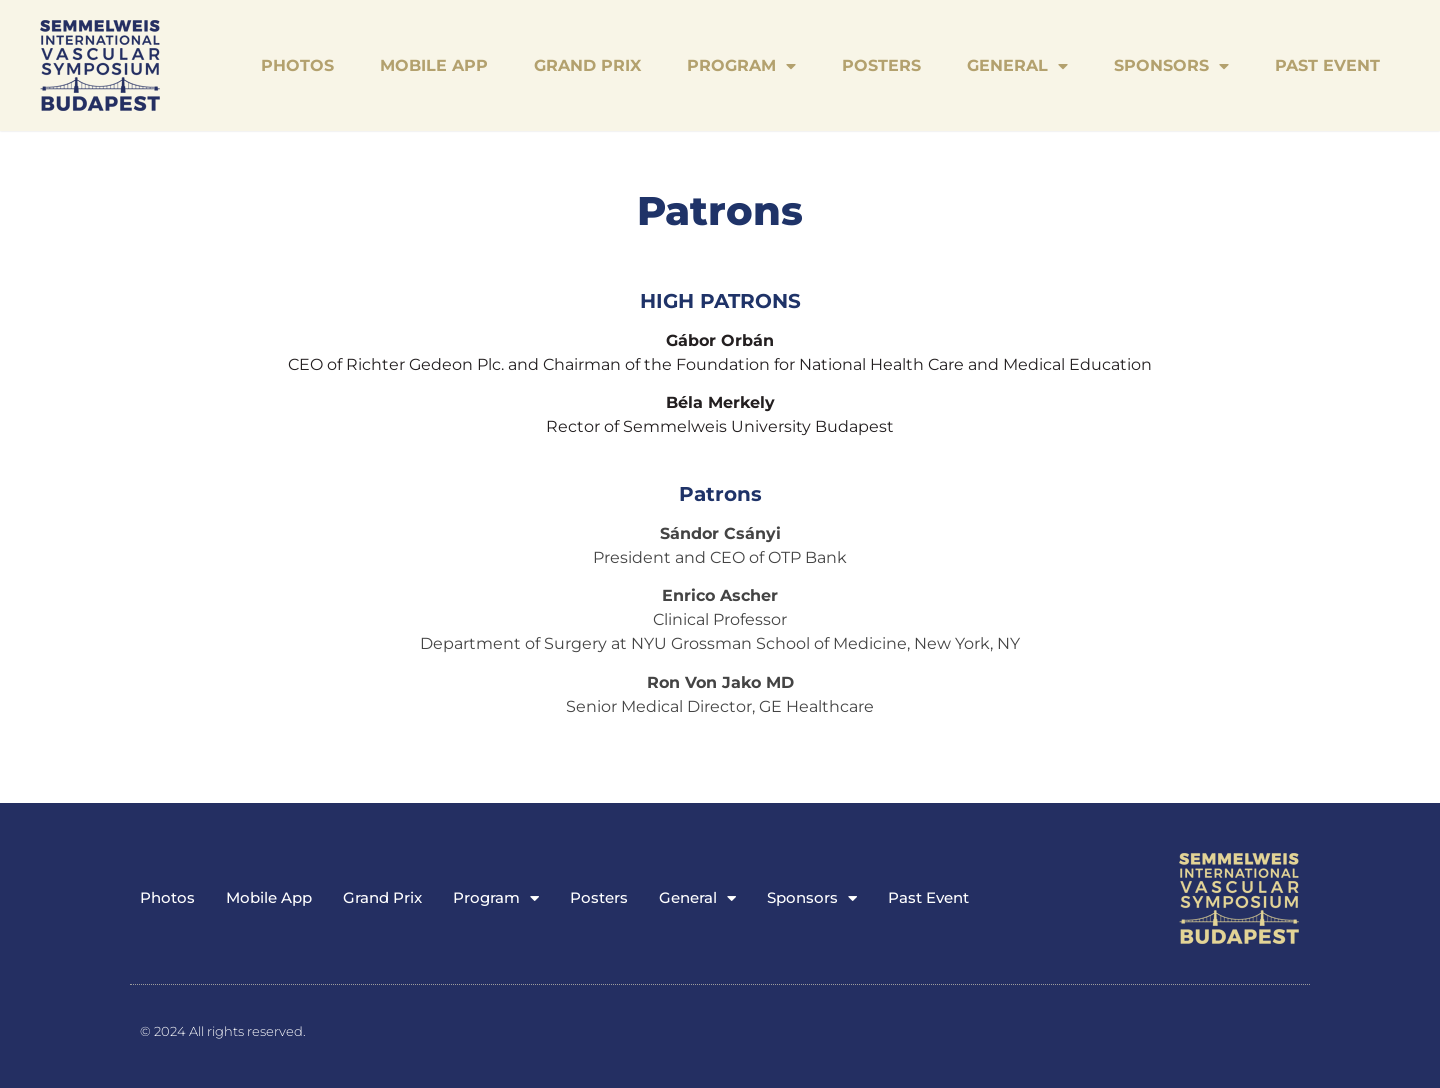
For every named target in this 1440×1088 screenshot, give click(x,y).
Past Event (1327, 65)
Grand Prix (587, 65)
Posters (881, 65)
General (1017, 66)
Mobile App (434, 65)
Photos (297, 65)
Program (741, 66)
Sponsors (1171, 66)
